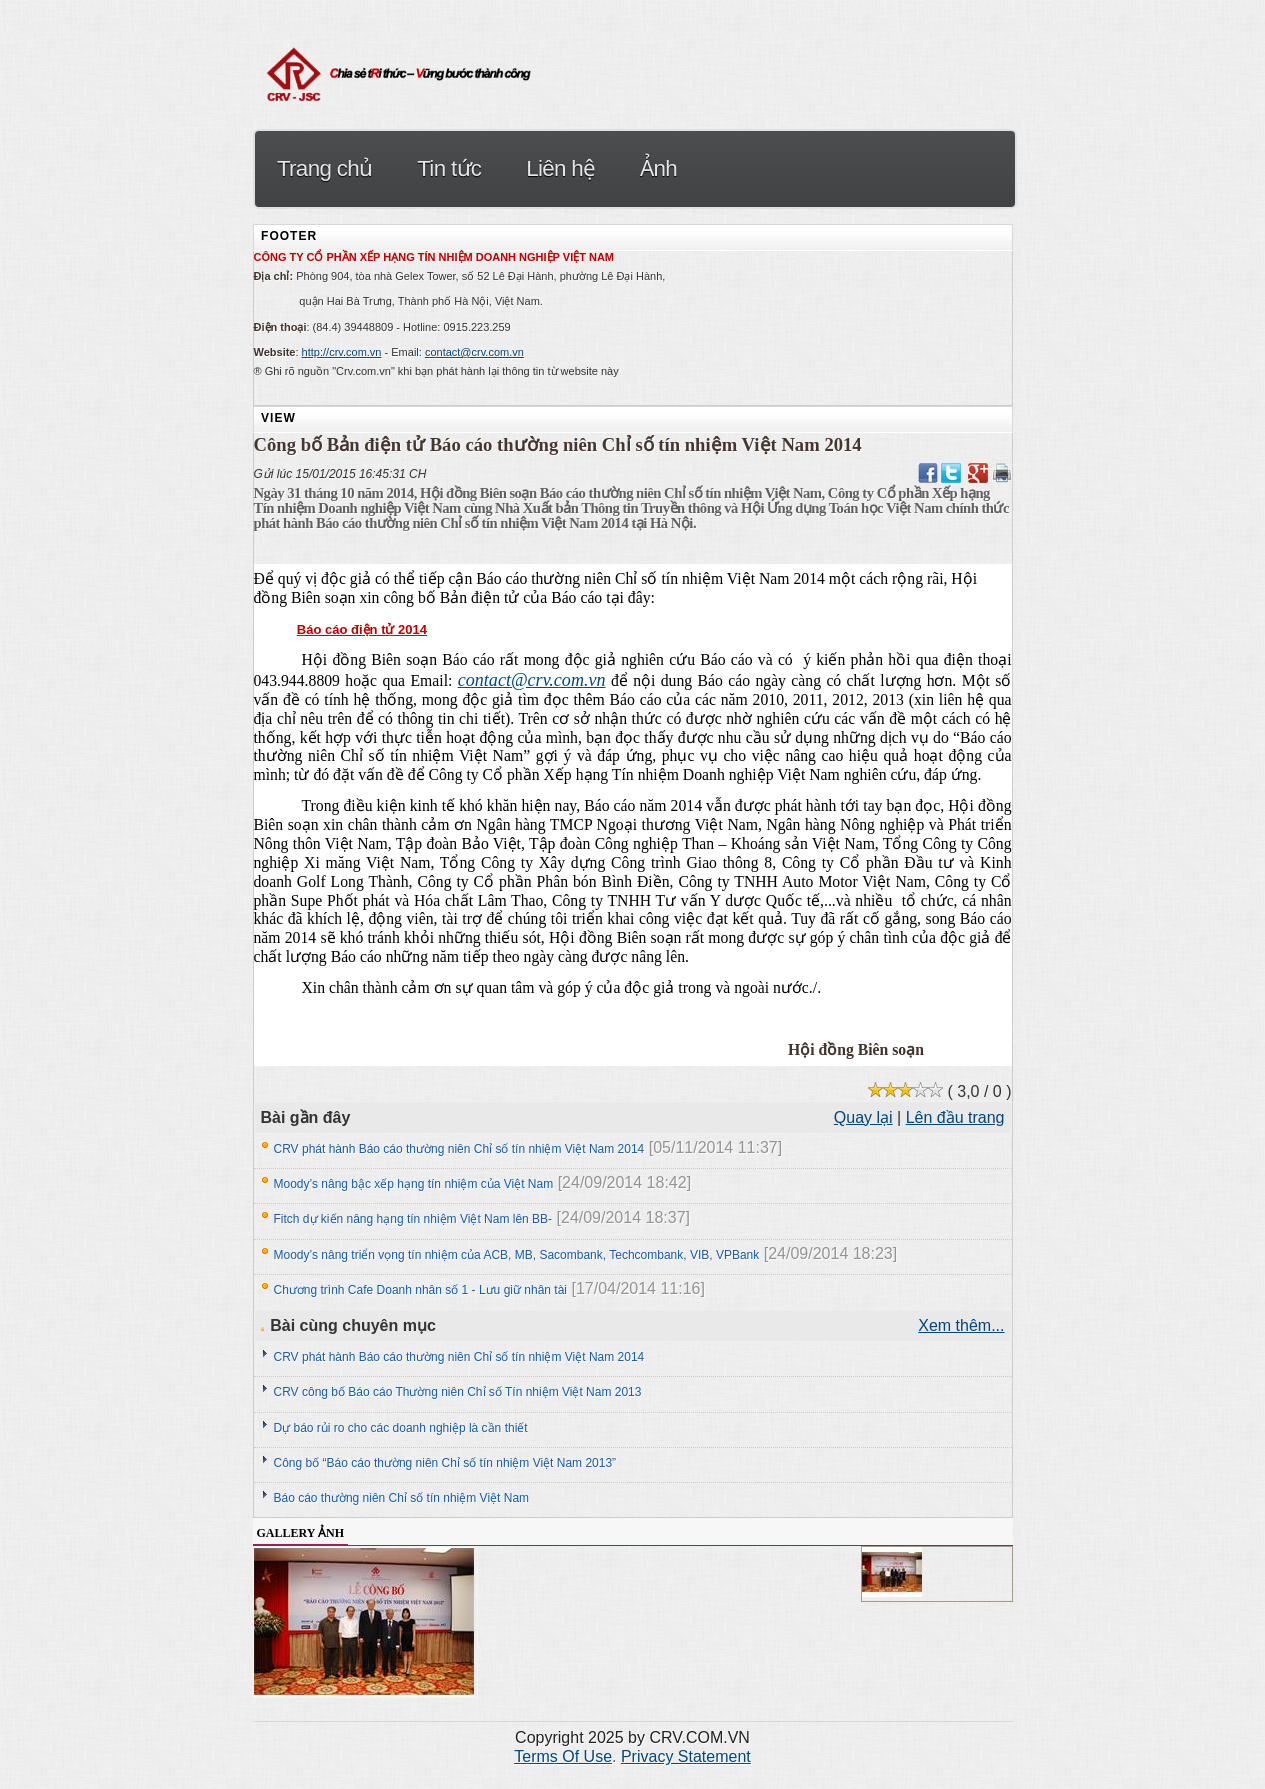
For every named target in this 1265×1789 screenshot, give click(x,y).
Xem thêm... (961, 1325)
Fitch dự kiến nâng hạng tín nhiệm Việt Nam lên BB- (413, 1219)
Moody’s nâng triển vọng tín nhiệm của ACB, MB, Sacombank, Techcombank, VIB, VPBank (517, 1255)
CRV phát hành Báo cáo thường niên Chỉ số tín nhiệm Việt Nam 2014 (459, 1149)
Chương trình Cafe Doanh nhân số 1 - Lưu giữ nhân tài (421, 1290)
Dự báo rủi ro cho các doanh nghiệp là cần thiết (401, 1428)
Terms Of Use (563, 1756)
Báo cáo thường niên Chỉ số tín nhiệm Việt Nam (402, 1498)
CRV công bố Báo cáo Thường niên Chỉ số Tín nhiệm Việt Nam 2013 (458, 1392)
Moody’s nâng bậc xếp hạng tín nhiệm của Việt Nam (414, 1184)
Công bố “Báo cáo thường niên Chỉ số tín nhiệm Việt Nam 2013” (445, 1463)
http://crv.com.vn (342, 352)
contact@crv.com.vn (474, 352)
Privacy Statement (686, 1756)
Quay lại (863, 1117)
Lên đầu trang (955, 1117)
